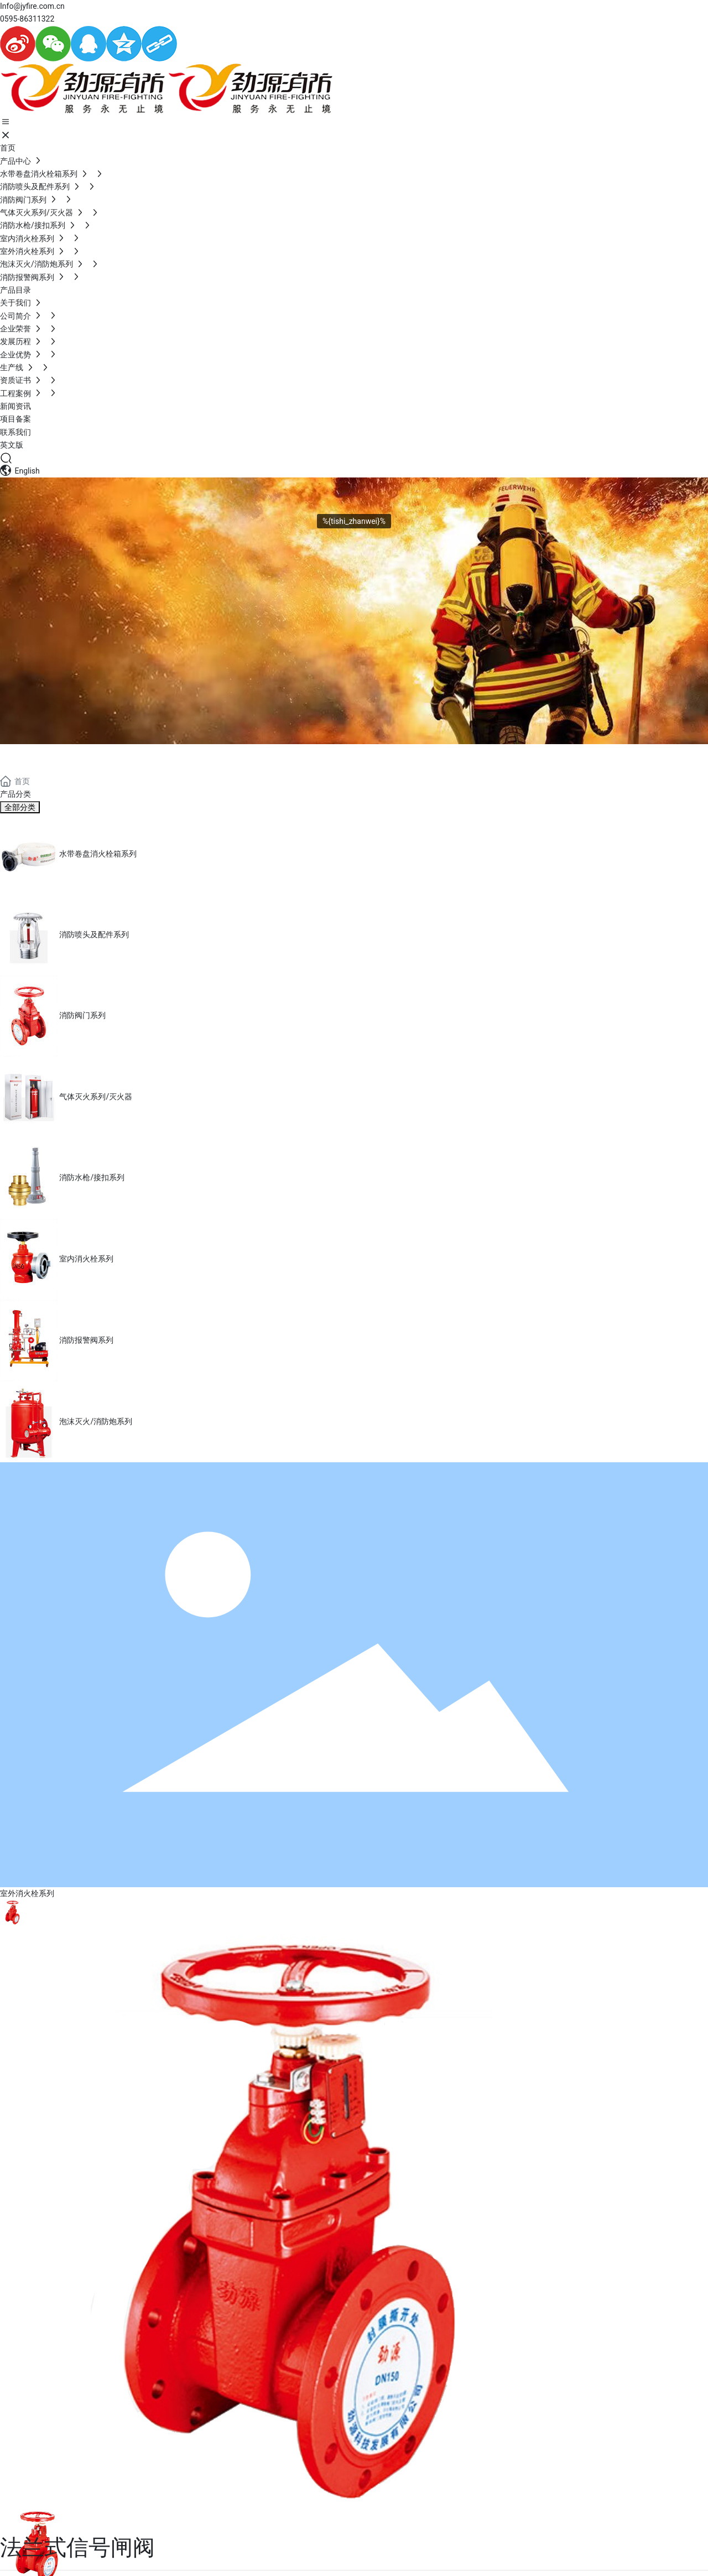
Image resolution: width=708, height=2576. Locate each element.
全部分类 (19, 807)
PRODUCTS (56, 757)
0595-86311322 (27, 18)
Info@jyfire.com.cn (32, 6)
